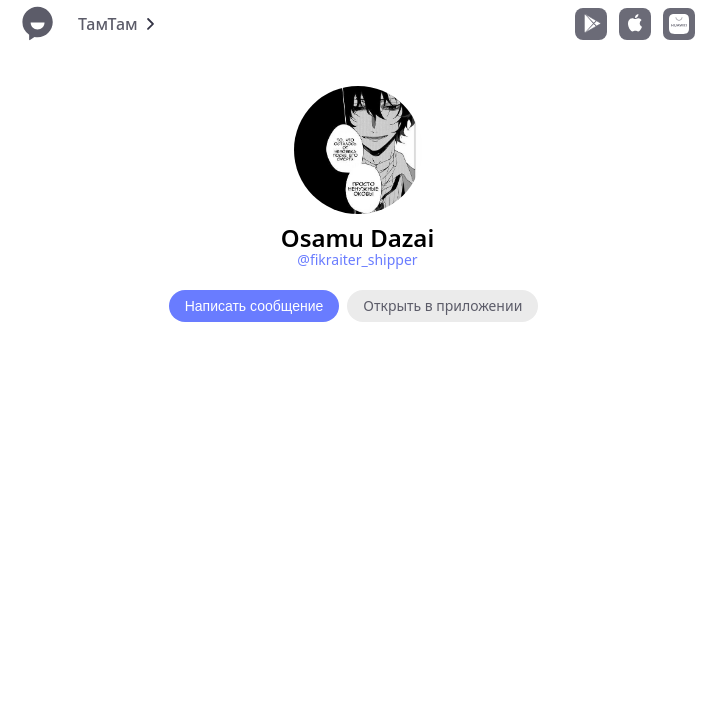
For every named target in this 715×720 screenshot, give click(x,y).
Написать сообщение (254, 306)
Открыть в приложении (442, 305)
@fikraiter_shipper (357, 259)
